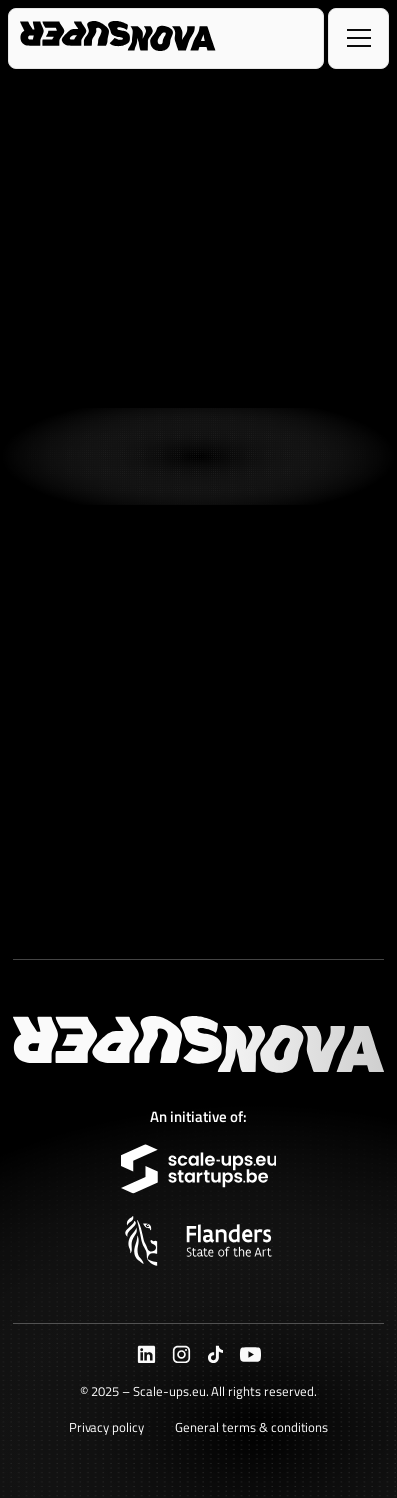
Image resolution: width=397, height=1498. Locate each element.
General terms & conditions (251, 1427)
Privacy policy (107, 1427)
